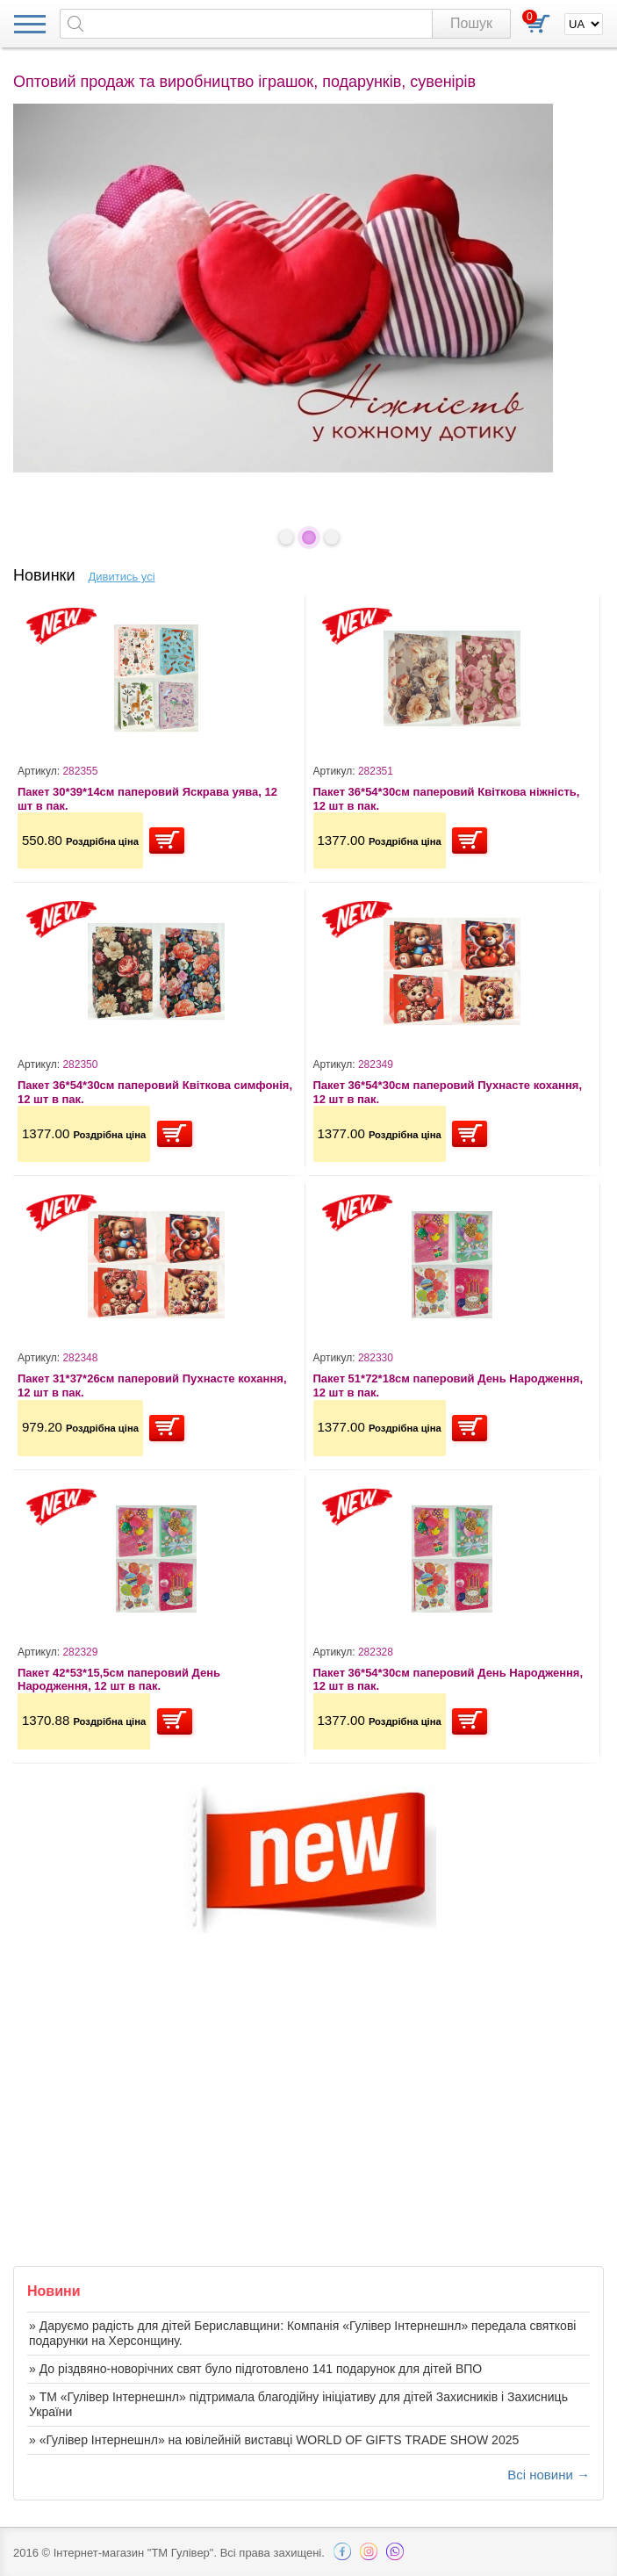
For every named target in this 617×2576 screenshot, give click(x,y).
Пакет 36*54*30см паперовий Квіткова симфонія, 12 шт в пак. (155, 1092)
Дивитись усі (122, 576)
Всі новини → (548, 2474)
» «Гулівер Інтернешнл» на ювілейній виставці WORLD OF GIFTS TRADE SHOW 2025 (274, 2440)
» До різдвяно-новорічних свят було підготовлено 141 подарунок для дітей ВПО (255, 2369)
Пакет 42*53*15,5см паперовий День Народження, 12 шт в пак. (119, 1679)
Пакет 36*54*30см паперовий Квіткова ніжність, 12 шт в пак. (446, 798)
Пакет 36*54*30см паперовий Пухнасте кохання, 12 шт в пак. (448, 1092)
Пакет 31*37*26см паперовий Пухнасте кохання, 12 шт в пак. (152, 1385)
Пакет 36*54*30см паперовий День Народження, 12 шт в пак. (448, 1679)
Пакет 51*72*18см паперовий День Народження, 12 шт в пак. (448, 1385)
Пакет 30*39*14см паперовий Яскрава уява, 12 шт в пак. (147, 798)
